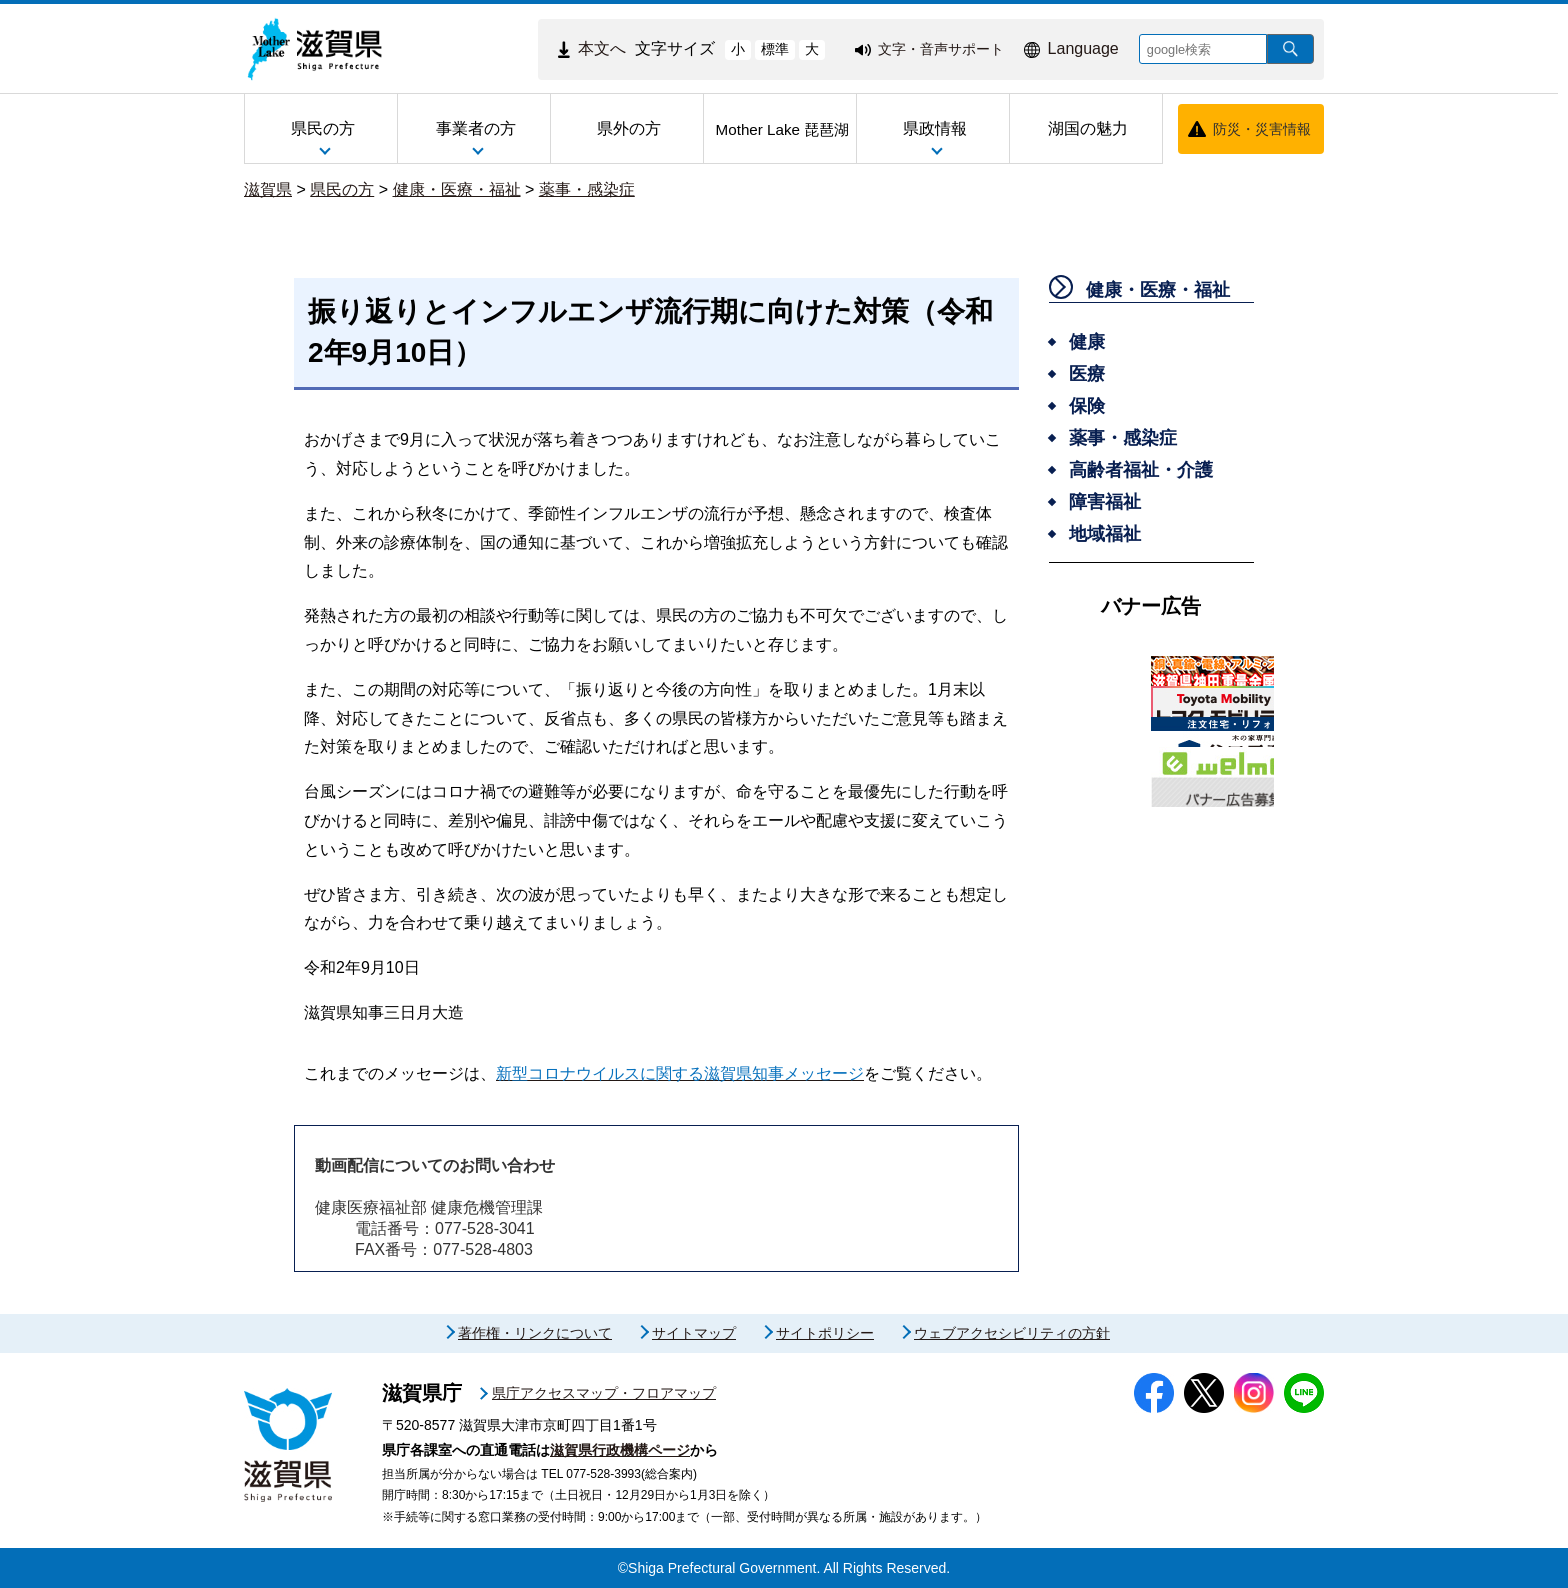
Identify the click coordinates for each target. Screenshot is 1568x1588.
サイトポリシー (825, 1333)
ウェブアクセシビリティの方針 (1012, 1333)
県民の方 (342, 189)
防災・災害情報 (1262, 129)
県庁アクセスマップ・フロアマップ (604, 1393)
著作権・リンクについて (535, 1333)
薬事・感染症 (587, 189)
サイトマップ (694, 1333)
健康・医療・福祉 (457, 189)
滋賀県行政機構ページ (620, 1450)
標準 (775, 49)
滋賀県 (268, 189)
